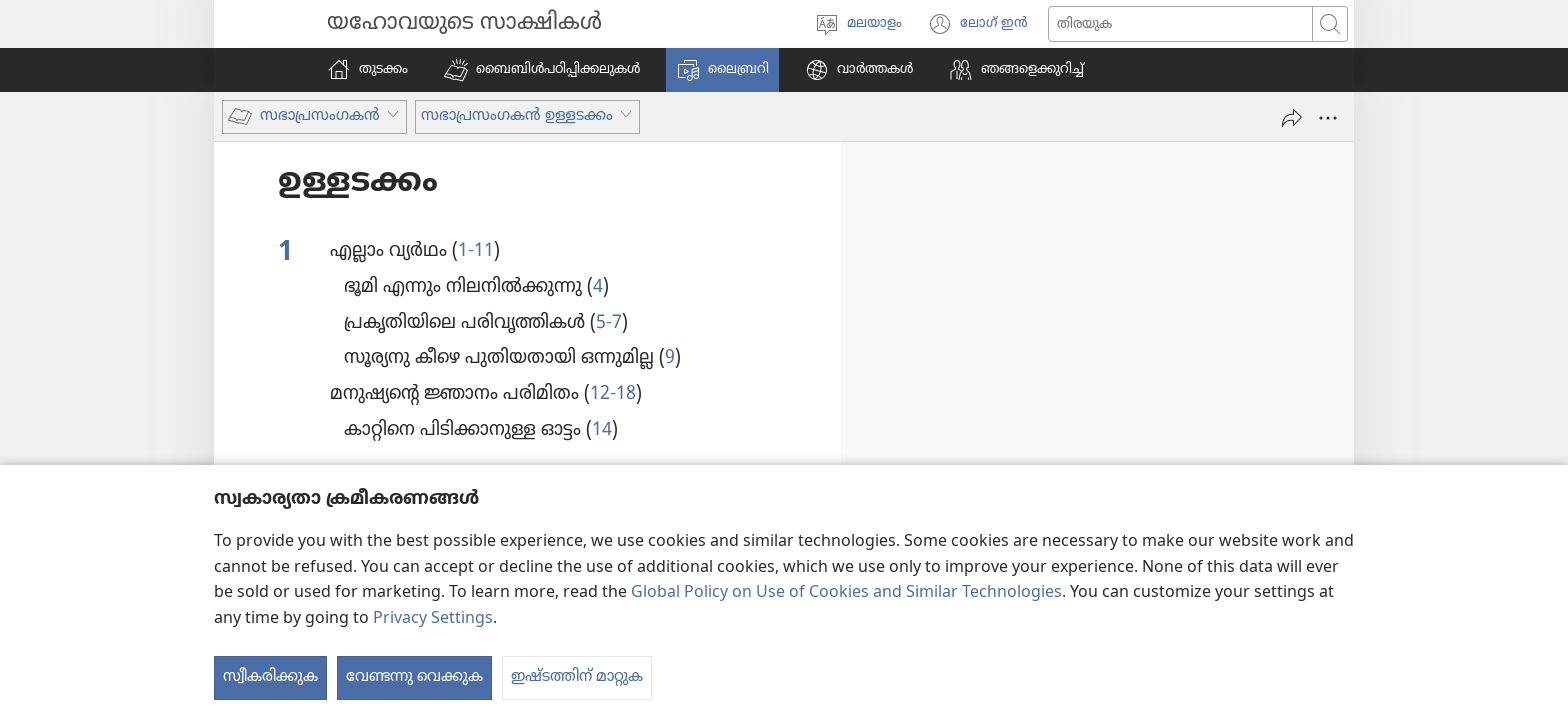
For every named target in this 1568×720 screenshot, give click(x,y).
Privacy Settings (433, 619)
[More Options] (1328, 118)
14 (602, 430)
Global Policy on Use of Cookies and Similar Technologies (846, 593)
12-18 (613, 394)
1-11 (476, 251)
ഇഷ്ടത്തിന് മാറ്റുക (577, 677)
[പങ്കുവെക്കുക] (1292, 118)
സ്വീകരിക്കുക (270, 677)
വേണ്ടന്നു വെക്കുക (414, 677)
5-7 (609, 323)
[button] (542, 70)
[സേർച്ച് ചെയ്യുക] (1180, 24)
